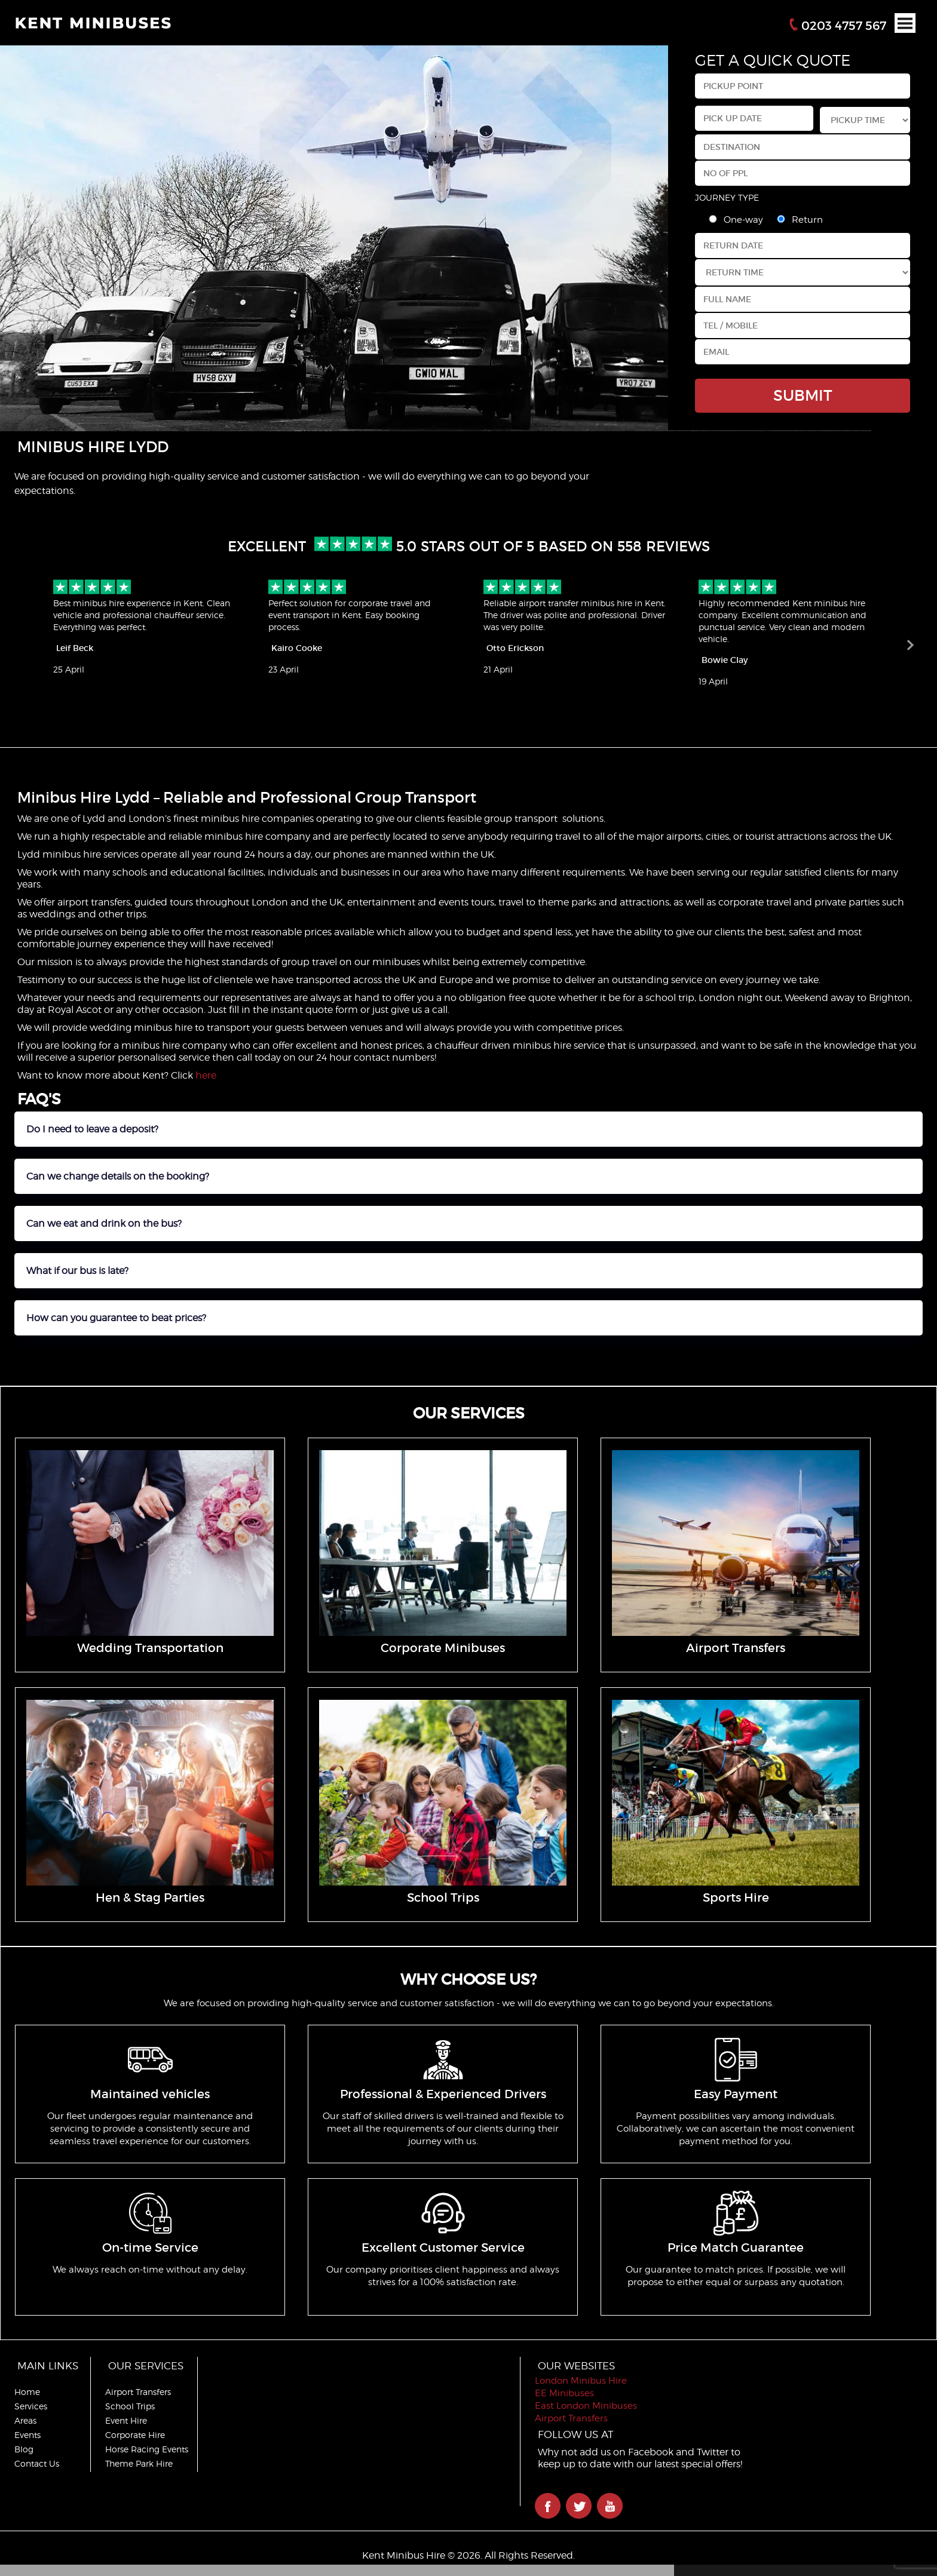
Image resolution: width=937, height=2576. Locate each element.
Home (27, 2392)
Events (27, 2435)
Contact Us (36, 2463)
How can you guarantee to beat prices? (116, 1318)
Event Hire (128, 2420)
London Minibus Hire (588, 2380)
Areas (25, 2420)
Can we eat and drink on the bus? (104, 1223)
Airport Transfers (140, 2392)
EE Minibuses (571, 2393)
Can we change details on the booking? (117, 1176)
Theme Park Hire (141, 2463)
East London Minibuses (593, 2405)
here (205, 1075)
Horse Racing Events (149, 2449)
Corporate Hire (137, 2435)
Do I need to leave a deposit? (92, 1129)
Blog (23, 2449)
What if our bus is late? (77, 1270)
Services (30, 2406)
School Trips (132, 2406)
